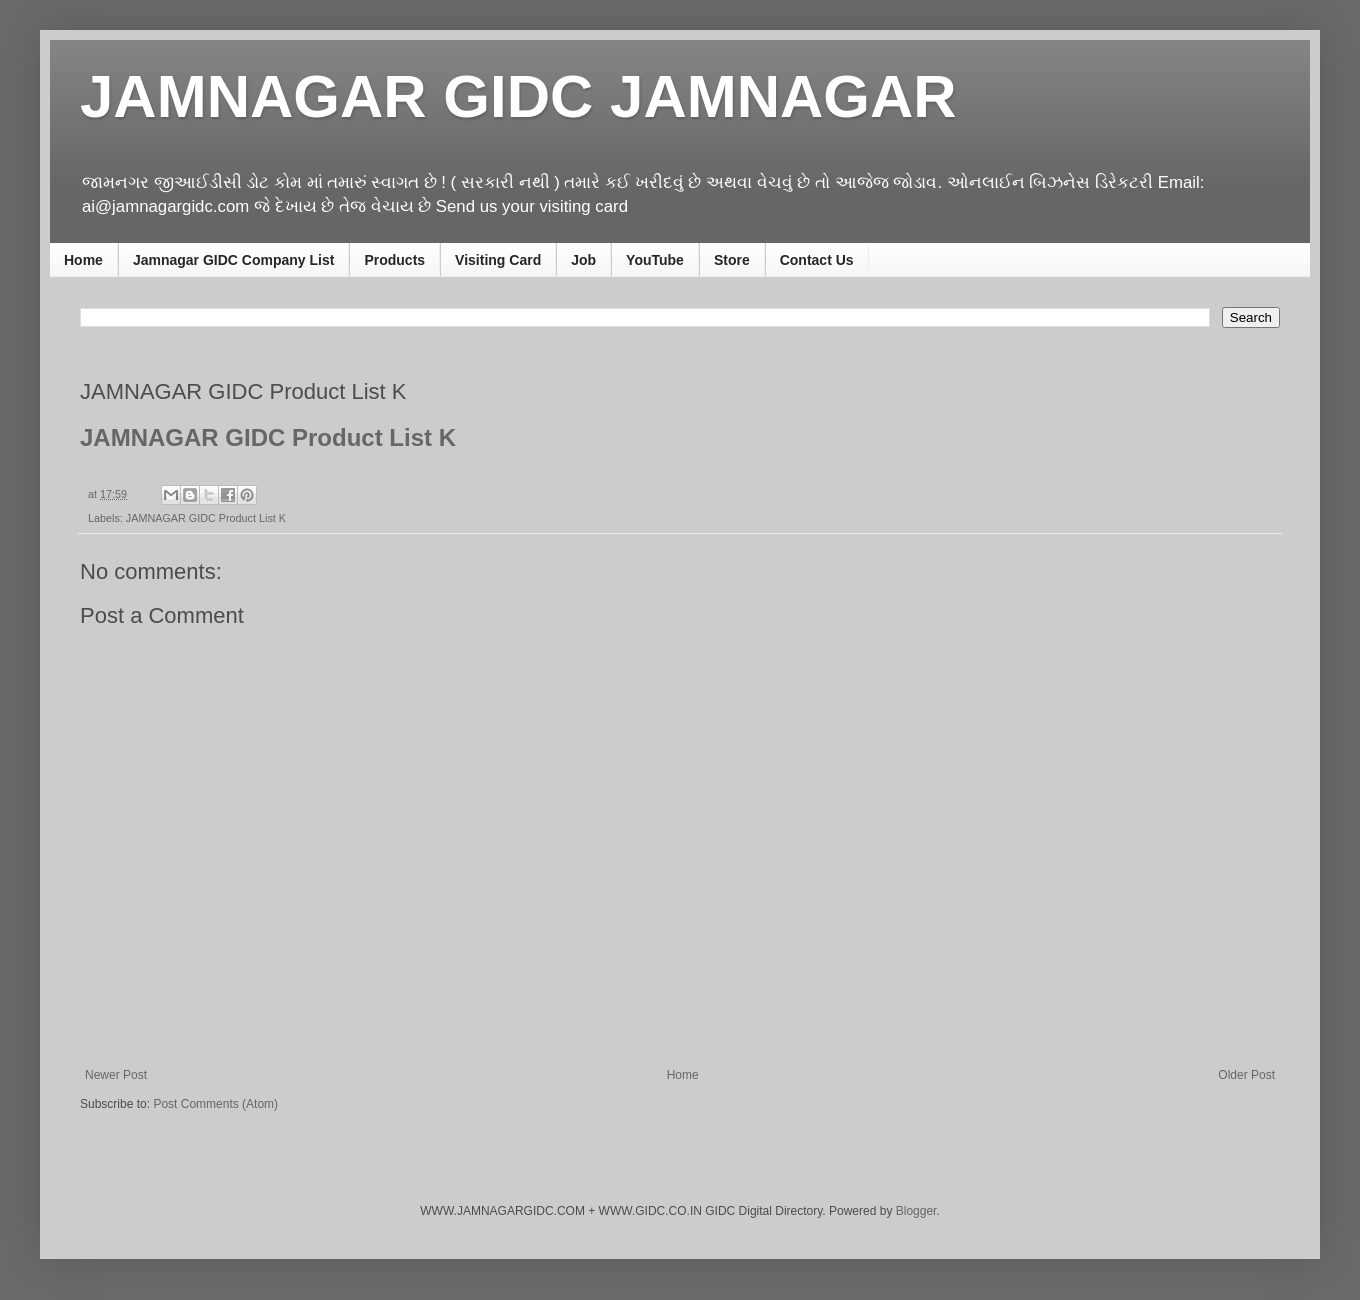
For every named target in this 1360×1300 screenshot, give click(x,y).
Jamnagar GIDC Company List (234, 260)
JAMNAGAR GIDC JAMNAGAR (518, 96)
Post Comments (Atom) (215, 1104)
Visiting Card (498, 260)
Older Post (1246, 1075)
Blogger (916, 1211)
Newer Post (116, 1075)
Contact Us (817, 260)
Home (83, 260)
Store (732, 260)
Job (583, 260)
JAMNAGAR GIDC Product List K (206, 518)
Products (394, 260)
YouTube (655, 260)
